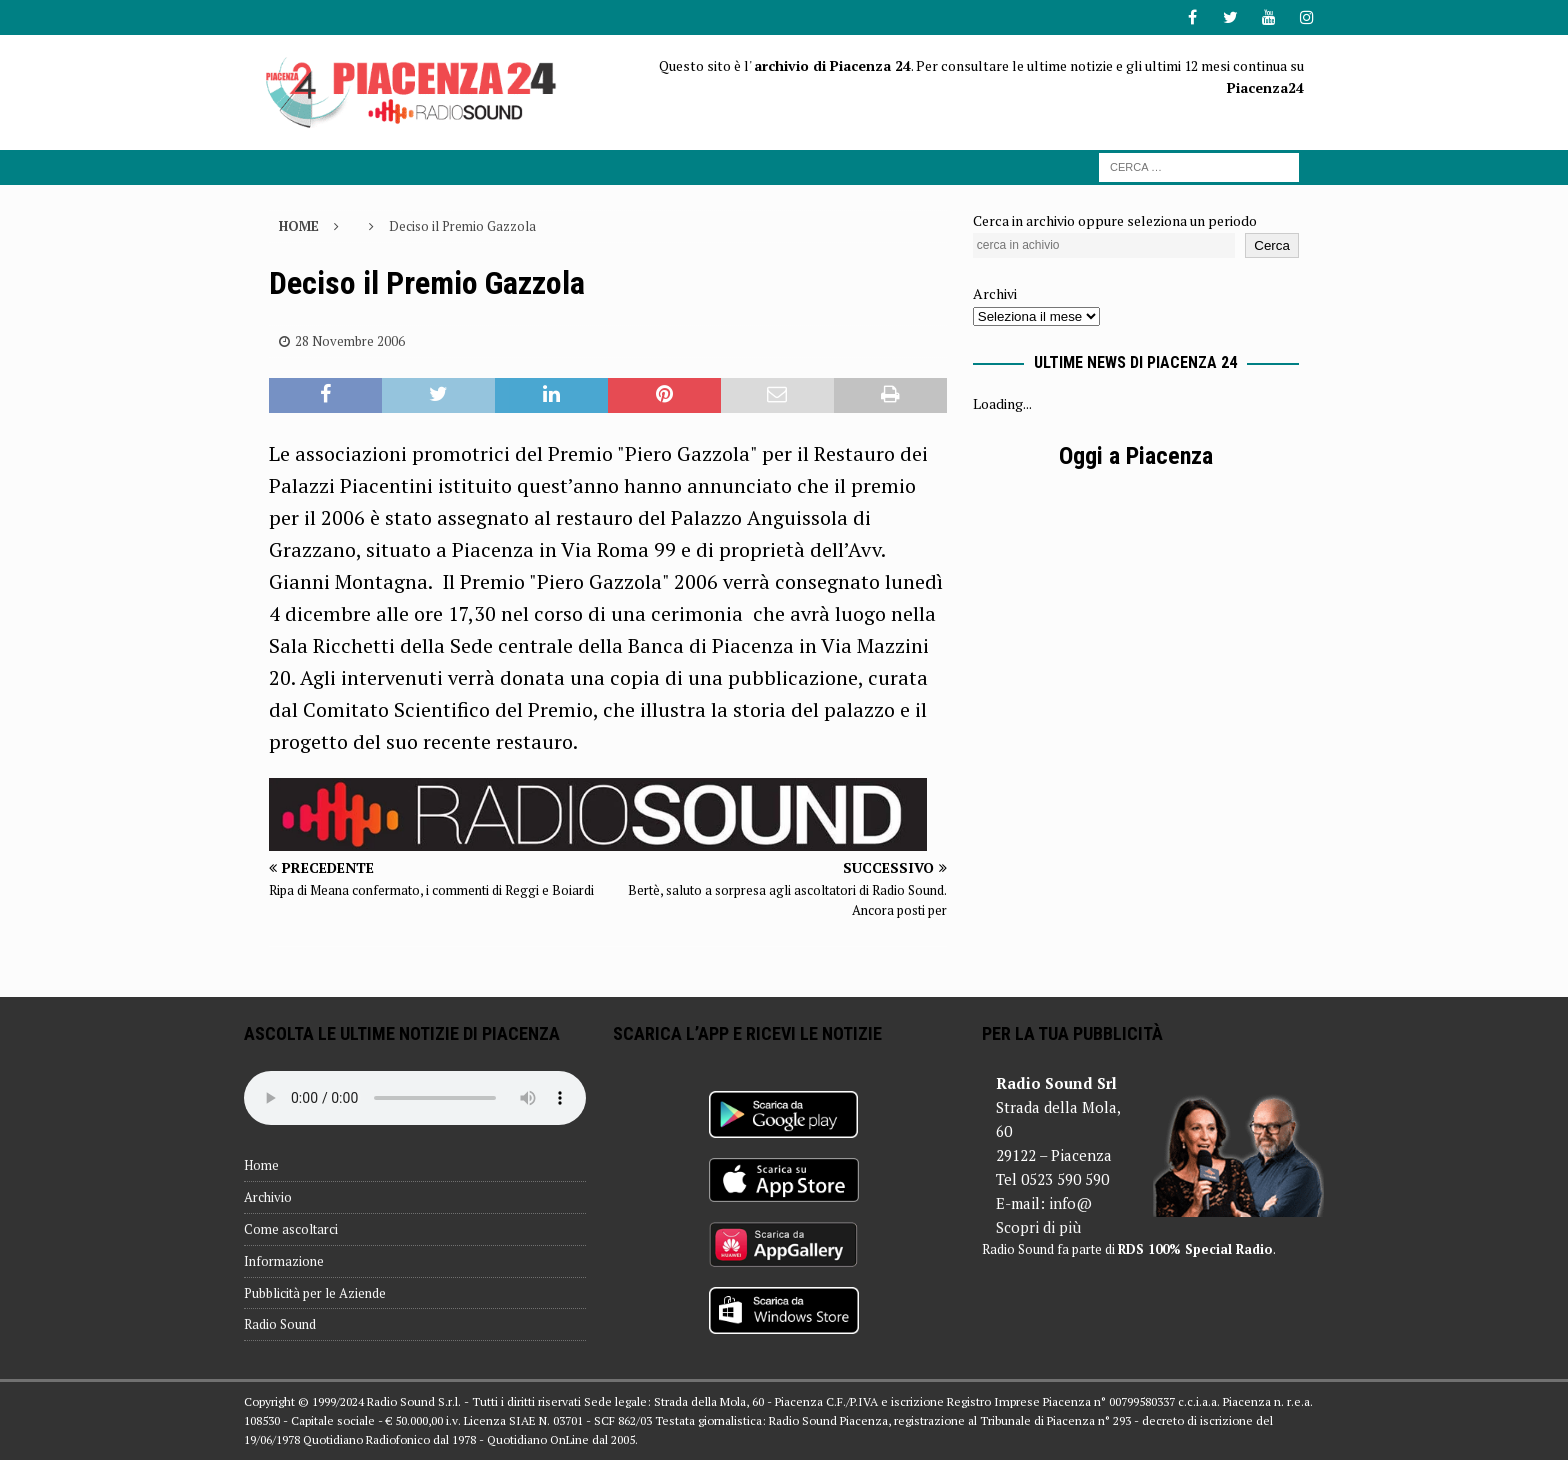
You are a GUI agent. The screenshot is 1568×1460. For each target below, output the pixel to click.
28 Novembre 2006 (350, 341)
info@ (1070, 1203)
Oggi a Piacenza (1136, 456)
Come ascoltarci (291, 1229)
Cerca (1272, 245)
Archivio (268, 1197)
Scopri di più (1038, 1227)
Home (261, 1165)
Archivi (995, 293)
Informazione (284, 1261)
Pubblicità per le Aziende (315, 1293)
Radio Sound (280, 1324)
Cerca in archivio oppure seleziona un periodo (1115, 220)
